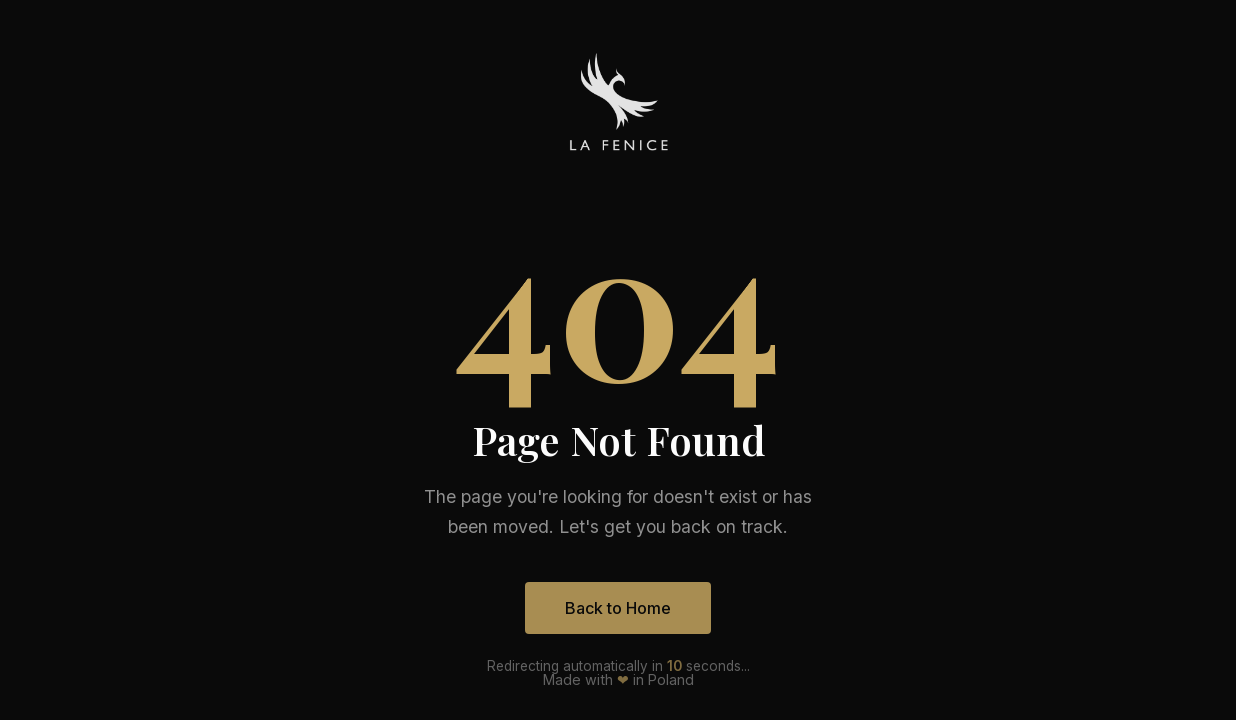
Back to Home (618, 608)
